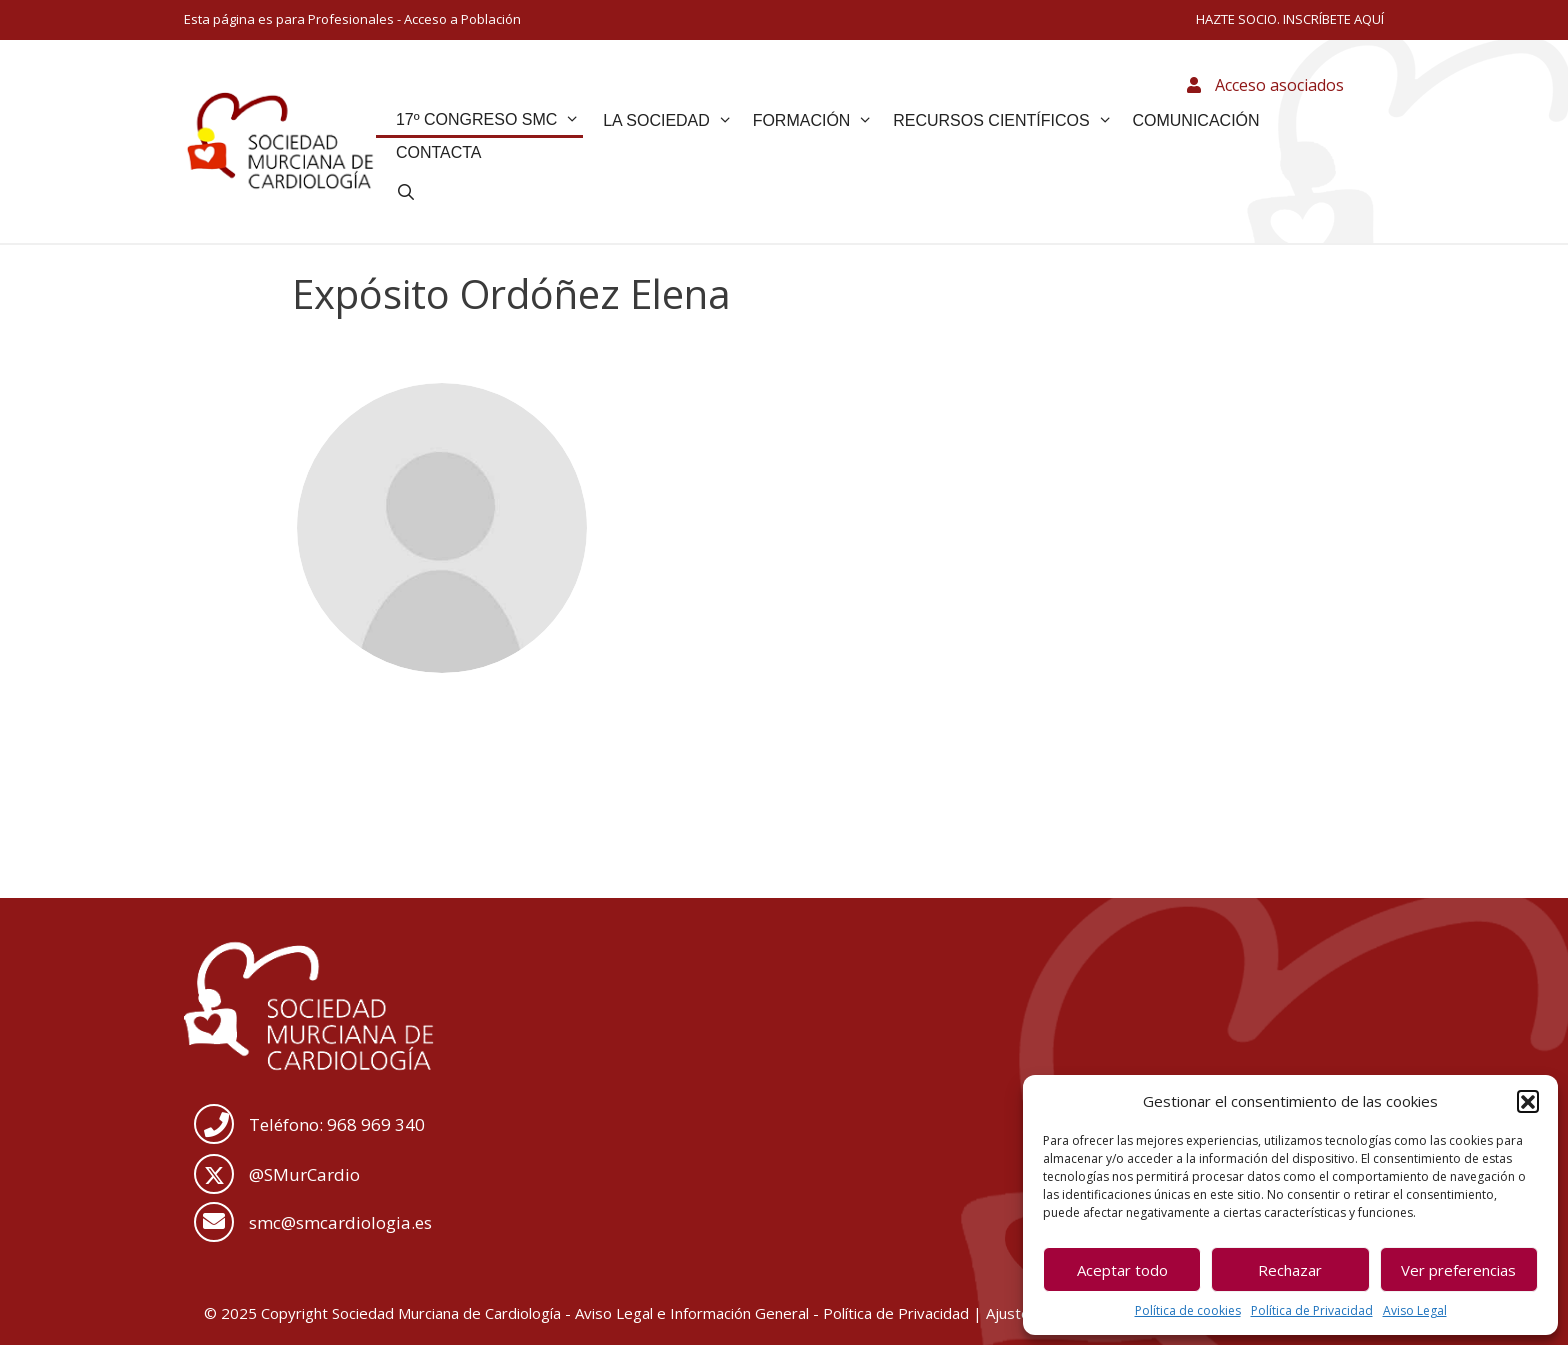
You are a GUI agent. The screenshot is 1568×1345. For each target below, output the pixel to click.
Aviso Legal (1415, 1310)
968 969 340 (376, 1124)
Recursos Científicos (1002, 121)
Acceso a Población (462, 19)
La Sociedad (668, 121)
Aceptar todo (1122, 1270)
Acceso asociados (1265, 85)
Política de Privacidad (1312, 1310)
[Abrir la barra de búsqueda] (406, 193)
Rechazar (1290, 1270)
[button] (1528, 1101)
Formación (813, 121)
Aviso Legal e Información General (692, 1313)
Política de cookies (1188, 1310)
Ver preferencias (1458, 1270)
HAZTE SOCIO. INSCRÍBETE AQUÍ (1290, 19)
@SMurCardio (304, 1174)
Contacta (439, 152)
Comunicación (1195, 120)
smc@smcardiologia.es (340, 1222)
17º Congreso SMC (488, 120)
